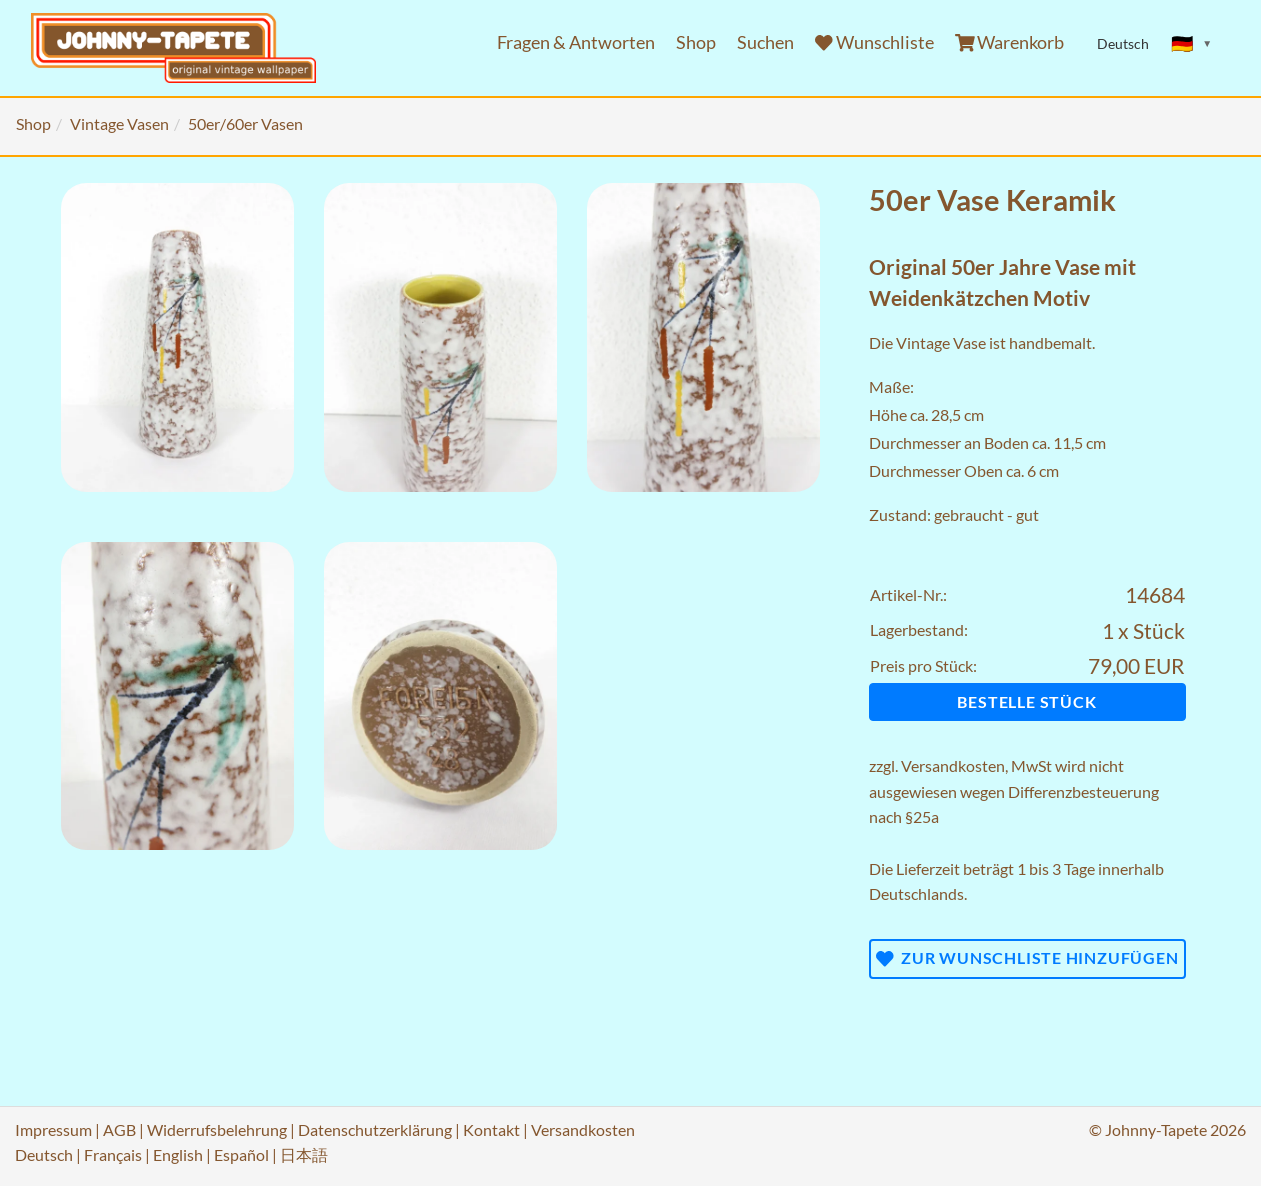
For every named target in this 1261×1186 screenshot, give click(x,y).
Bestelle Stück (1026, 701)
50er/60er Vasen (245, 123)
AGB (119, 1129)
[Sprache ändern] (1192, 44)
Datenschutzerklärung (375, 1129)
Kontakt (491, 1129)
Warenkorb (1010, 42)
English (178, 1154)
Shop (696, 42)
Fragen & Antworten (576, 42)
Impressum (53, 1129)
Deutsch (44, 1154)
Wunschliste (874, 42)
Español (241, 1154)
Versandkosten (953, 765)
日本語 (304, 1154)
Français (113, 1154)
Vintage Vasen (119, 123)
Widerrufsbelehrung (217, 1129)
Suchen (765, 42)
